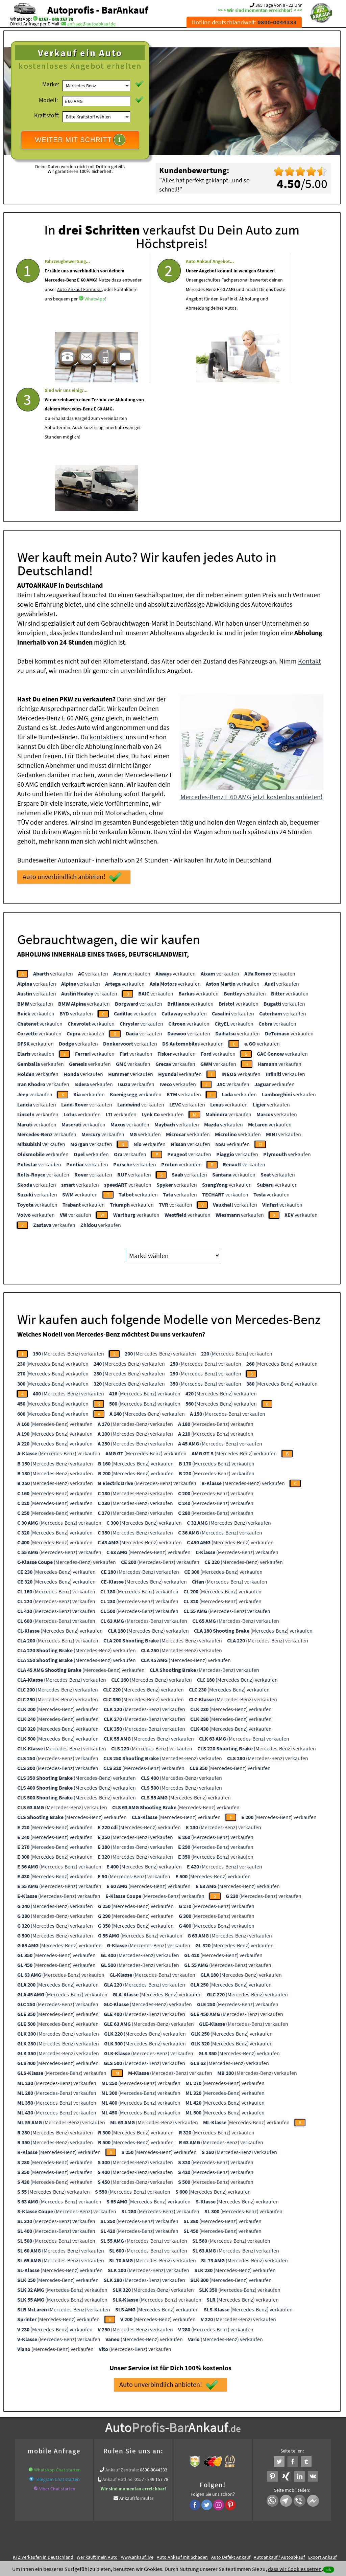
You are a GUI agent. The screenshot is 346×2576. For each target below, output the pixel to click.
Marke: (50, 84)
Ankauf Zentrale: (122, 2337)
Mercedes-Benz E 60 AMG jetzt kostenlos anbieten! (251, 664)
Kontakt (309, 528)
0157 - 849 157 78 (56, 19)
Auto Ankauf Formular (79, 315)
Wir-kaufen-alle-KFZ (305, 2433)
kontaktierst (107, 604)
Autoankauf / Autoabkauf (279, 2425)
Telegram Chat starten (57, 2347)
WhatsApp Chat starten (57, 2337)
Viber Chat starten (57, 2356)
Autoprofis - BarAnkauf (97, 9)
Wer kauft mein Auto (97, 2425)
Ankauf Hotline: (117, 2347)
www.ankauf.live (137, 2425)
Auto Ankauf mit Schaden (182, 2425)
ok (328, 2569)
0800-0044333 (153, 2337)
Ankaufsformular (136, 2366)
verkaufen (53, 840)
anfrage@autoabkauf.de (91, 24)
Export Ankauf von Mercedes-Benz (248, 2433)
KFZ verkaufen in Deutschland (43, 2425)
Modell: (48, 100)
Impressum (202, 2509)
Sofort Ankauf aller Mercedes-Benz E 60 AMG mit (162, 2433)
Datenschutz (133, 2509)
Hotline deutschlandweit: (244, 22)
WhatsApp (68, 334)
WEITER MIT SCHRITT (80, 139)
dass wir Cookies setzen (295, 2569)
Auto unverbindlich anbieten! (72, 745)
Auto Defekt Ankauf (230, 2425)
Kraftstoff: (46, 115)
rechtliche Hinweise (168, 2509)
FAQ (221, 2509)
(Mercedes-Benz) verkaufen (68, 1221)
